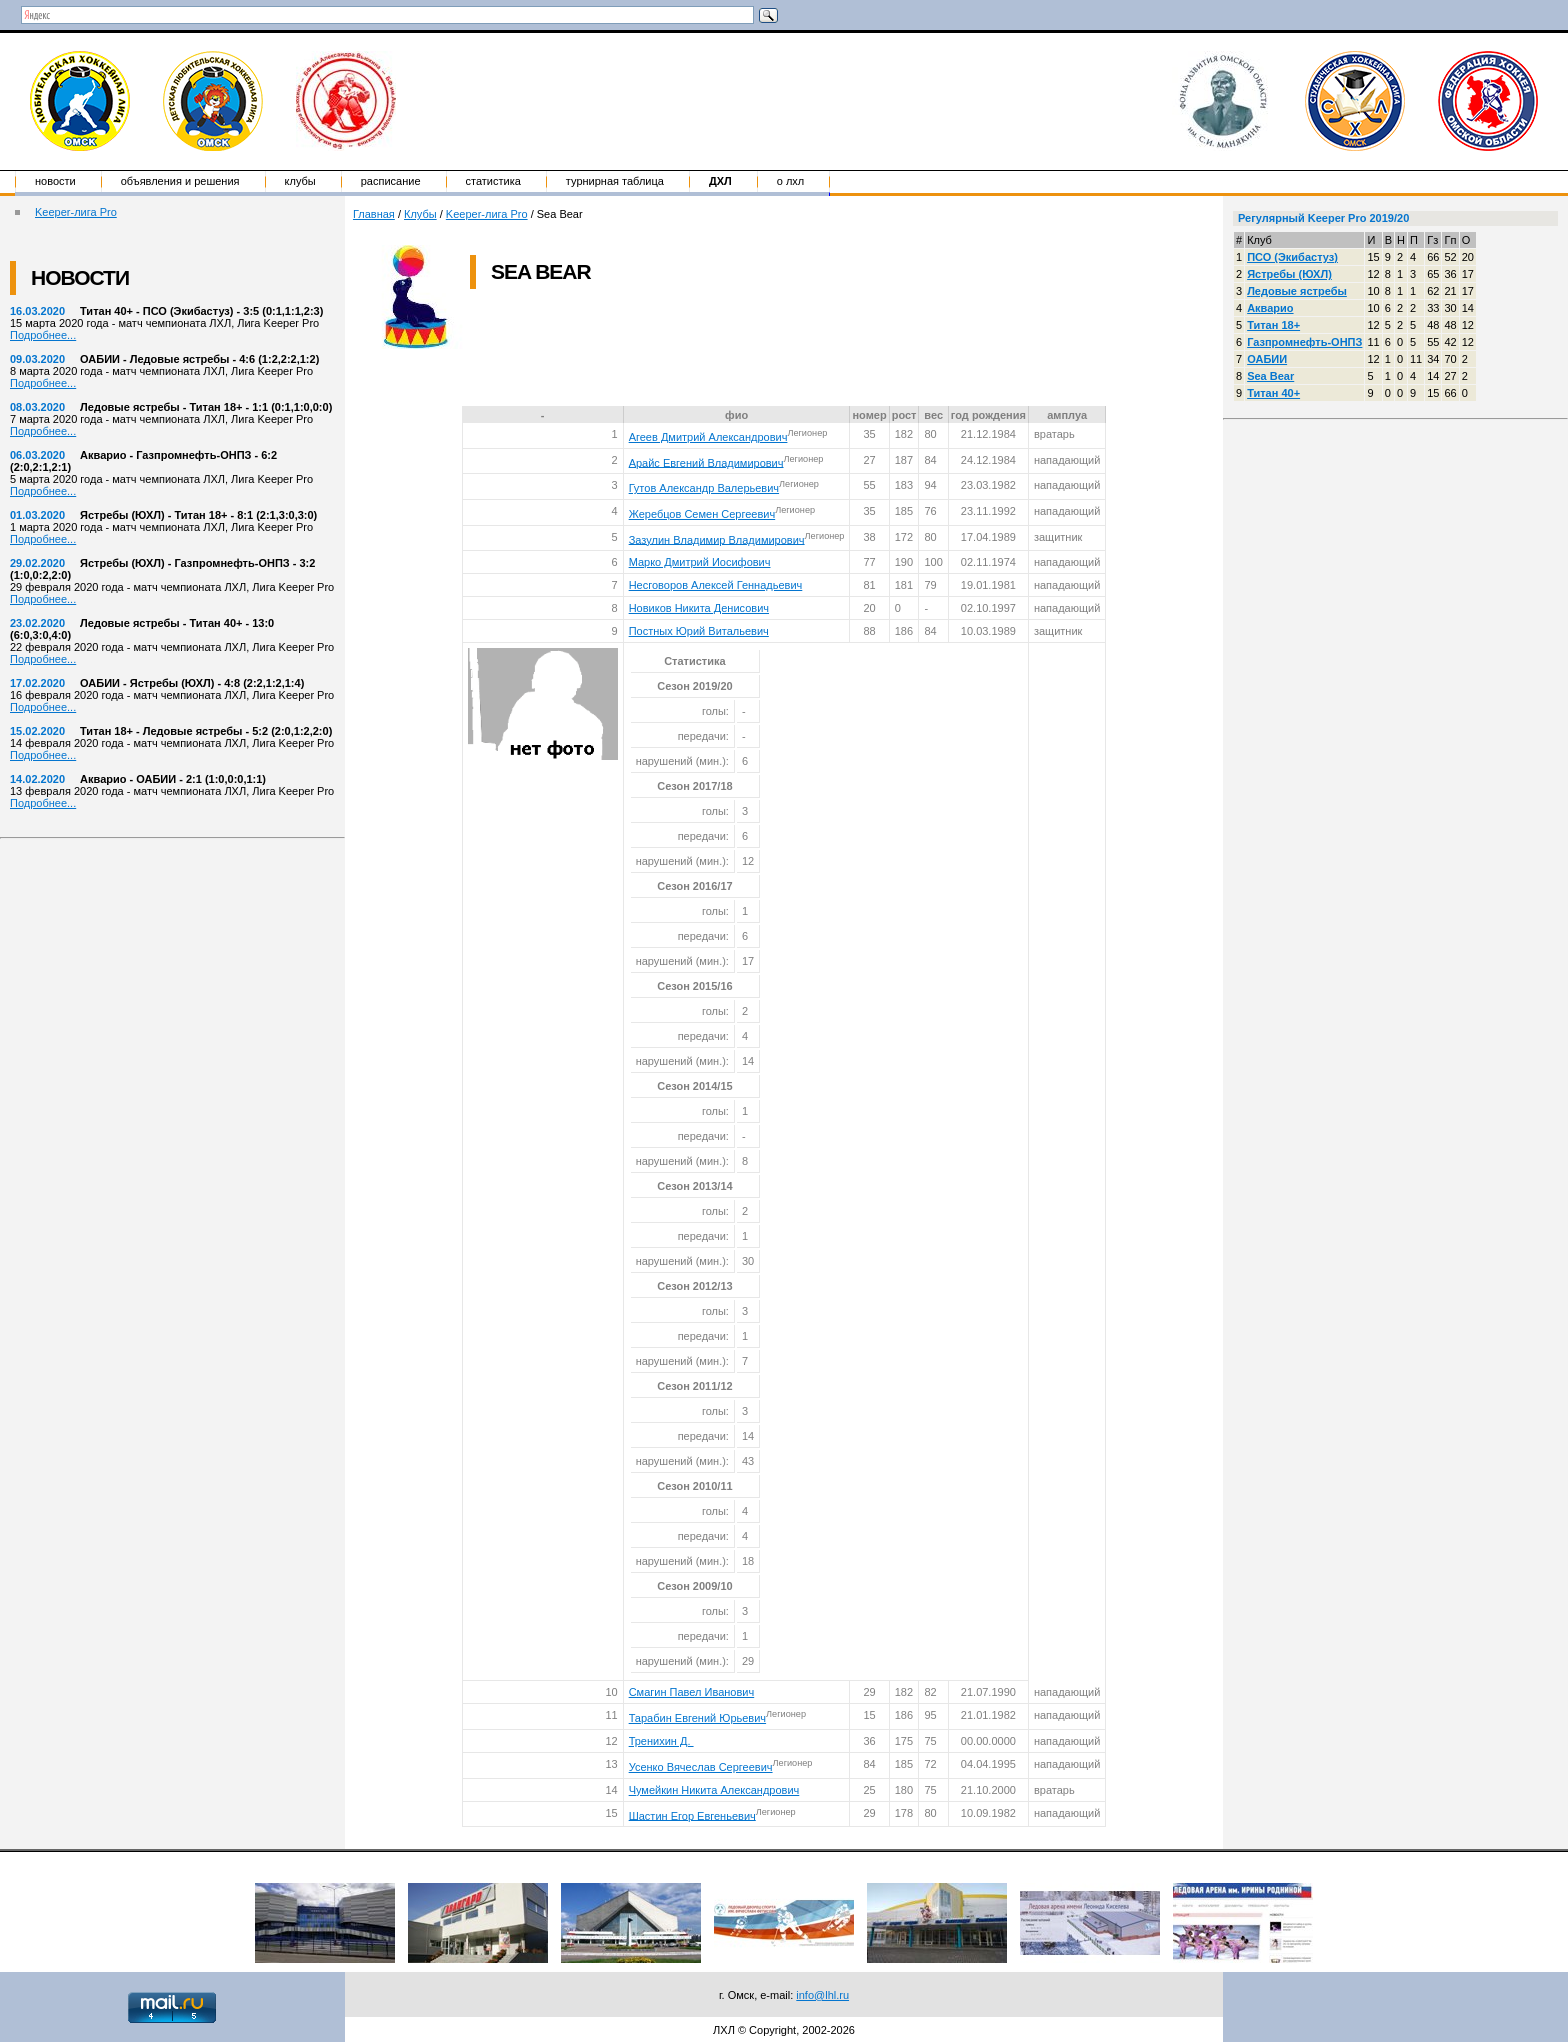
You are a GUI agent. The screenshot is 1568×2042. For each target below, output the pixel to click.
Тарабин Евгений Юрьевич (697, 1718)
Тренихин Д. (661, 1741)
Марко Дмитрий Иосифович (700, 562)
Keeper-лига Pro (76, 212)
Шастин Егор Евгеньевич (692, 1815)
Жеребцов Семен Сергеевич (702, 514)
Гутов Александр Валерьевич (704, 488)
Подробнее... (43, 335)
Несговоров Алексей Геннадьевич (716, 585)
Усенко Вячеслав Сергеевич (701, 1767)
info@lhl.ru (822, 1995)
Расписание (391, 181)
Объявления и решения (180, 181)
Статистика (493, 181)
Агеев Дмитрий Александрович (708, 437)
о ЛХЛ (791, 181)
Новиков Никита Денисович (699, 608)
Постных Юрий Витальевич (699, 631)
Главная (374, 214)
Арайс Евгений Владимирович (706, 462)
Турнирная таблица (615, 181)
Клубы (300, 181)
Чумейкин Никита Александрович (714, 1790)
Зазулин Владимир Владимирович (717, 539)
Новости (55, 181)
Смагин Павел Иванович (692, 1692)
